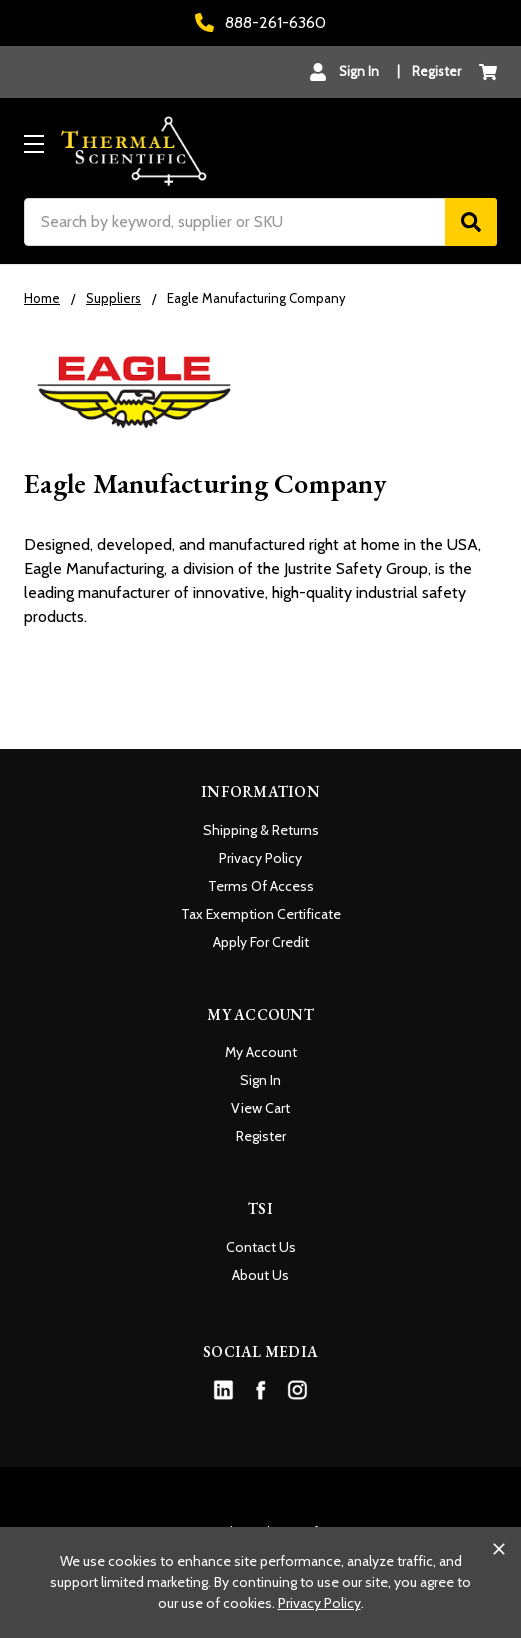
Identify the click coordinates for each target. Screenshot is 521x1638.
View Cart (260, 1108)
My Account (261, 1052)
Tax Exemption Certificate (261, 914)
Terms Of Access (261, 886)
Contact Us (261, 1247)
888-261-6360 (260, 22)
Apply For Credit (261, 942)
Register (436, 71)
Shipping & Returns (261, 830)
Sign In (260, 1080)
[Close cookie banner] (499, 1549)
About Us (260, 1275)
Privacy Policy (260, 858)
